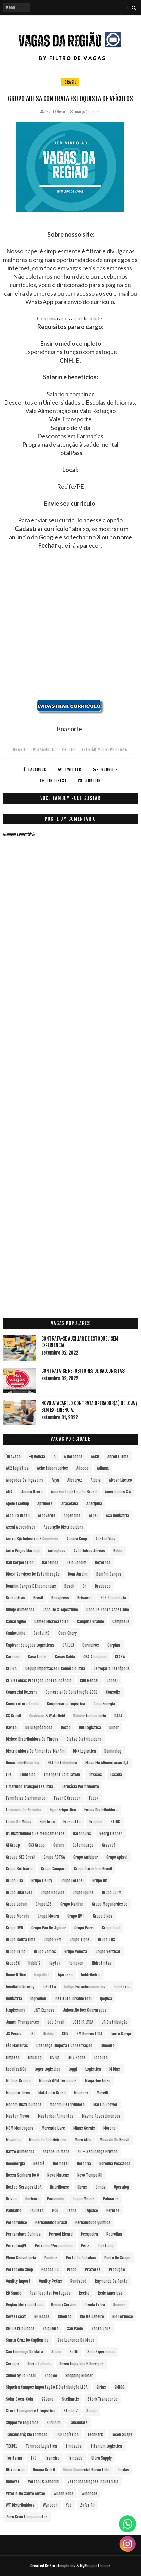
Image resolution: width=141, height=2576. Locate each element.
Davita (11, 1727)
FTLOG (115, 1821)
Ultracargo (15, 2469)
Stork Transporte (102, 2399)
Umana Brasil (44, 2469)
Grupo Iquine (83, 1892)
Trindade (75, 2458)
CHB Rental (89, 1680)
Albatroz (74, 1480)
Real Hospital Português (50, 2293)
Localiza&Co (16, 2069)
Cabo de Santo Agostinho (107, 1609)
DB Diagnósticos (38, 1727)
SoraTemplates (62, 2565)
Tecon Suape (121, 2434)
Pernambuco (16, 2222)
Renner (119, 2304)
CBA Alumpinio (95, 1656)
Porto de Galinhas (81, 2257)
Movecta (13, 2139)
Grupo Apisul (116, 1857)
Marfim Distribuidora (23, 2104)
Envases (95, 1774)
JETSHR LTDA (83, 2022)
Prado (72, 2269)
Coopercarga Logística (66, 1703)
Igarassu (65, 1974)
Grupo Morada (17, 1916)
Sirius (101, 2387)
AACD (95, 1456)
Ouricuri (32, 2198)
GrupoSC (13, 1963)
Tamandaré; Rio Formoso (26, 2434)
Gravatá (108, 1845)
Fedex (93, 1798)
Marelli (102, 2092)
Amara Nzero (32, 1491)
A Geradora (73, 1456)
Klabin (48, 2033)
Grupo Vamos (45, 1951)
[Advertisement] (70, 628)
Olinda (101, 2187)
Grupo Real (111, 1927)
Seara (56, 2351)
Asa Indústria (117, 1515)
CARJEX (68, 1645)
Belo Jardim (76, 1562)
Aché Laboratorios (52, 1468)
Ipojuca (106, 1998)
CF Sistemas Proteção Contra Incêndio (39, 1680)
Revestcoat (16, 2316)
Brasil (70, 82)
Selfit (74, 2351)
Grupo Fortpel (72, 1880)
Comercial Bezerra (21, 1692)
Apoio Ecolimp (17, 1503)
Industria (122, 1986)
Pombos (51, 2257)
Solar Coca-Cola (19, 2399)
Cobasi (112, 1680)
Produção (117, 2269)
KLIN (65, 2033)
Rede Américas (110, 2293)
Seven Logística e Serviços (81, 2363)
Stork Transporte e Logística (30, 2410)
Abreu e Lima (117, 1456)
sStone (47, 2399)
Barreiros (50, 1562)
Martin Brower (105, 2104)
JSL (32, 2033)
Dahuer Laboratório (89, 1715)
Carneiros (90, 1645)
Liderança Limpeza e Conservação (64, 2045)
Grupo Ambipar (85, 1857)
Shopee (51, 2375)
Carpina (113, 1645)
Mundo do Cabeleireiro (47, 2139)
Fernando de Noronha (23, 1809)
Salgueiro (51, 2328)
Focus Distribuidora (101, 1809)
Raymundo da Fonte (111, 2281)
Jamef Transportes (22, 2022)
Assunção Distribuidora (63, 1527)
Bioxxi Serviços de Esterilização (33, 1574)
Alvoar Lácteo (120, 1480)
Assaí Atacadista (20, 1527)
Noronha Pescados (114, 2163)
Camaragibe (16, 1621)
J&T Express (44, 2010)
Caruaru (13, 1656)
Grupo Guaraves (19, 1892)
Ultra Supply (101, 2458)
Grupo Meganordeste (109, 1904)
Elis (9, 1774)
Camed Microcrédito (51, 1621)
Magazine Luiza (97, 2080)
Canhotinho (15, 1633)
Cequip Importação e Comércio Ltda (55, 1668)
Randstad (78, 2281)
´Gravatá (13, 1456)
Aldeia (96, 1480)
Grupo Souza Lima (20, 1939)
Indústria (14, 1998)
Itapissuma (15, 2010)
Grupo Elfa (14, 1880)
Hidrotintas (102, 1963)
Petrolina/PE (16, 2245)
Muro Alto (83, 2139)
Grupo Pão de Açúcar (48, 1927)
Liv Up (54, 2057)
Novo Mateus (58, 2175)
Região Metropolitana (24, 2304)
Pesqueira (89, 2234)
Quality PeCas (50, 2281)
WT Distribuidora (20, 2505)
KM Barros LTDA (89, 2033)
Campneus (121, 1621)
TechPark (95, 2434)
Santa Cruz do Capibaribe (27, 2340)
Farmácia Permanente (80, 1786)
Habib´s (34, 1963)
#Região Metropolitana (104, 749)
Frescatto (72, 1821)
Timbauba (73, 2446)
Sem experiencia (101, 2351)
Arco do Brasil (18, 1515)
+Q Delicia (37, 1456)
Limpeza (13, 2057)
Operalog (121, 2187)
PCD (55, 2210)
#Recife (69, 749)
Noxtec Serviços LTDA (24, 2187)
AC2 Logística (17, 1468)
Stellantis (70, 2399)
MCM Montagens (19, 2128)
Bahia (117, 1550)
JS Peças (13, 2033)
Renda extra (95, 2304)
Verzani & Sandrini (43, 2481)
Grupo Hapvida (52, 1892)
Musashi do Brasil (114, 2139)
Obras (82, 2187)
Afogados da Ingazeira (24, 1480)
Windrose (89, 2493)
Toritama (14, 2458)
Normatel (61, 2163)
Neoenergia (15, 2163)
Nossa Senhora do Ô (22, 2175)
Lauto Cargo (121, 2033)
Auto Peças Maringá (23, 1550)
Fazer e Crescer (67, 1798)
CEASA (120, 1656)
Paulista (37, 2210)
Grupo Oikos (102, 1916)
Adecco (82, 1468)
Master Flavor (18, 2116)
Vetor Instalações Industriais (93, 2481)
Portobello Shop (19, 2269)
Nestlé (38, 2163)
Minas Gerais (84, 2128)
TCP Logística (67, 2434)
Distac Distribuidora (84, 1739)
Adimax (103, 1468)
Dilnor (114, 1727)
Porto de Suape (117, 2257)
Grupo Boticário (19, 1868)
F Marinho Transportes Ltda (29, 1786)
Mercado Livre (53, 2128)
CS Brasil (13, 1715)
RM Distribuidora (20, 2328)
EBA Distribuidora (62, 1762)
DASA (118, 1715)
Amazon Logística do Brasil (74, 1491)
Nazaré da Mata (56, 2151)
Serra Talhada (39, 2363)
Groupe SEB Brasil (20, 1857)
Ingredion (38, 1998)
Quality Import (18, 2281)
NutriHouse (59, 2187)
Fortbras (47, 1821)
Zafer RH (87, 2505)
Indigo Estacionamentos (84, 1986)
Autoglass (56, 1550)
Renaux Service (63, 2304)
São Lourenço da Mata (24, 2351)
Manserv (81, 2092)
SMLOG (119, 2387)
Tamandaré (78, 2422)
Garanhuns (82, 1833)
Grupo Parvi (84, 1927)
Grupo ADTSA (54, 1857)
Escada (116, 1774)
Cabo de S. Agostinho (60, 1609)
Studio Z (71, 2410)
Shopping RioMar (79, 2375)
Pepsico (91, 2210)
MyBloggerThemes (95, 2565)
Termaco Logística (41, 2446)
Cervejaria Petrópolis (112, 1668)
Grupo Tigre (80, 1939)
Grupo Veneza (75, 1951)
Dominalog (112, 1751)
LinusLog (35, 2057)
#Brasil (18, 749)
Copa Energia (104, 1703)
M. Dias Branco (18, 2080)
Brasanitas (15, 1597)
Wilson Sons (63, 2493)
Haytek (54, 1963)
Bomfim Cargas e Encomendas (31, 1586)
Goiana (58, 1845)
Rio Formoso (122, 2316)
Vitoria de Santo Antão (25, 2493)
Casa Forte (37, 1656)
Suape (91, 2410)
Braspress (60, 1597)
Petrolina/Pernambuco (54, 2245)
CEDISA (11, 1668)
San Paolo (75, 2328)
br (84, 1586)
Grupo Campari (53, 1868)
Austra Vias (105, 1538)
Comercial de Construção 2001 (72, 1692)
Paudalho (13, 2210)
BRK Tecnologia (113, 1597)
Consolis (113, 1692)
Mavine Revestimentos (101, 2116)
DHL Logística (90, 1727)
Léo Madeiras (17, 2045)
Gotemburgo (83, 1845)
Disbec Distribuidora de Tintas (32, 1739)
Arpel (93, 1515)
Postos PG (50, 2269)
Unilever (13, 2481)
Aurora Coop (77, 1538)
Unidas (123, 2469)
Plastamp (106, 2245)
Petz (85, 2245)
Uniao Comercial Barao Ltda (86, 2469)
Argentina (72, 1515)
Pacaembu (55, 2198)
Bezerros (102, 1562)
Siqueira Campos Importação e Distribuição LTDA (47, 2387)
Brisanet (84, 1597)
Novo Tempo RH (89, 2175)
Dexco (66, 1727)
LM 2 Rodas (77, 2057)
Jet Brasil (55, 2022)
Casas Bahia (65, 1656)
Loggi (73, 2069)
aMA (9, 1491)
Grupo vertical (108, 1951)
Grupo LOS (44, 1904)
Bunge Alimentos (20, 1609)
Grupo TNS (106, 1939)
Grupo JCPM (111, 1892)
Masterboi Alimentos (56, 2116)
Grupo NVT (75, 1916)
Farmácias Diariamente (25, 1798)
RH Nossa (41, 2316)
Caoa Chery (67, 1633)
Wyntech (50, 2505)
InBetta (49, 1986)
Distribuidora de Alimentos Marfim (35, 1751)
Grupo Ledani (16, 1904)
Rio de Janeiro (92, 2316)
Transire (52, 2458)
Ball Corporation (20, 1562)
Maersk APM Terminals (58, 2080)
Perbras (113, 2210)
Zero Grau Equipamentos (27, 2516)
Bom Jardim (78, 1574)
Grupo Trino (16, 1951)
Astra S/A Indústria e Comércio (32, 1538)
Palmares (111, 2198)
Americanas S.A (118, 1491)
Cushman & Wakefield (47, 1715)
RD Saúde (13, 2293)
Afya (55, 1480)
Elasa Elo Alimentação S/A (106, 1762)
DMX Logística (84, 1751)
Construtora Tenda (22, 1703)
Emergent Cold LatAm (62, 1774)
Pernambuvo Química (23, 2234)
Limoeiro (108, 2045)
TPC (33, 2458)
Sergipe (12, 2363)
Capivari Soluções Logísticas (30, 1645)
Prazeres (93, 2269)
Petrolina (114, 2234)
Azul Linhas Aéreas (89, 1550)
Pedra (71, 2210)
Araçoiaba (69, 1503)
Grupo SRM (52, 1939)
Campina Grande (90, 1621)
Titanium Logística (106, 2446)
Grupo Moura (48, 1916)
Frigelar (95, 1821)
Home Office (16, 1974)
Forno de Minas (18, 1821)
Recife (84, 2293)
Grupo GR (99, 1880)
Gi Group (13, 1845)
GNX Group (36, 1845)
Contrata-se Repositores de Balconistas (83, 1371)
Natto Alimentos (20, 2151)
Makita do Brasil (52, 2092)
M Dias (114, 2069)
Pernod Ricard (61, 2234)
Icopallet (41, 1974)
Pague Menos (84, 2198)
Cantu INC (42, 1633)
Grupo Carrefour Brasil (93, 1868)
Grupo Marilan (71, 1904)
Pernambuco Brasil (51, 2222)
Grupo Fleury (41, 1880)
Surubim (54, 2422)
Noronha (84, 2163)
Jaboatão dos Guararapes (85, 2010)
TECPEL (11, 2446)
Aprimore (45, 1503)
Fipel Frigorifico (63, 1809)
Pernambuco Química (92, 2222)
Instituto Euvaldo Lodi (73, 1998)
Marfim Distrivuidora (67, 2104)
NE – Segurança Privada (98, 2151)
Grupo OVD (14, 1927)
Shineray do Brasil (21, 2375)
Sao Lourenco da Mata (75, 2340)
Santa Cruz (101, 2328)
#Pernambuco (43, 749)
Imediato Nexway (20, 1986)
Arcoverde (46, 1515)
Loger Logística (47, 2069)
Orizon (11, 2198)
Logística (93, 2069)
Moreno (109, 2128)
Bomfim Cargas (108, 1574)
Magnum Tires (18, 2092)
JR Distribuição (115, 2022)
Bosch (69, 1586)
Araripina (94, 1503)
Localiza (101, 2057)
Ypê (69, 2505)
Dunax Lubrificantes (22, 1762)
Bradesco (103, 1586)
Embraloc (28, 1774)
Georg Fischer (110, 1833)
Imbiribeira (90, 1974)
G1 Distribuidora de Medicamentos (35, 1833)
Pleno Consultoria (21, 2257)
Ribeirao (65, 2316)
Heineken (76, 1963)
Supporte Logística (22, 2422)
